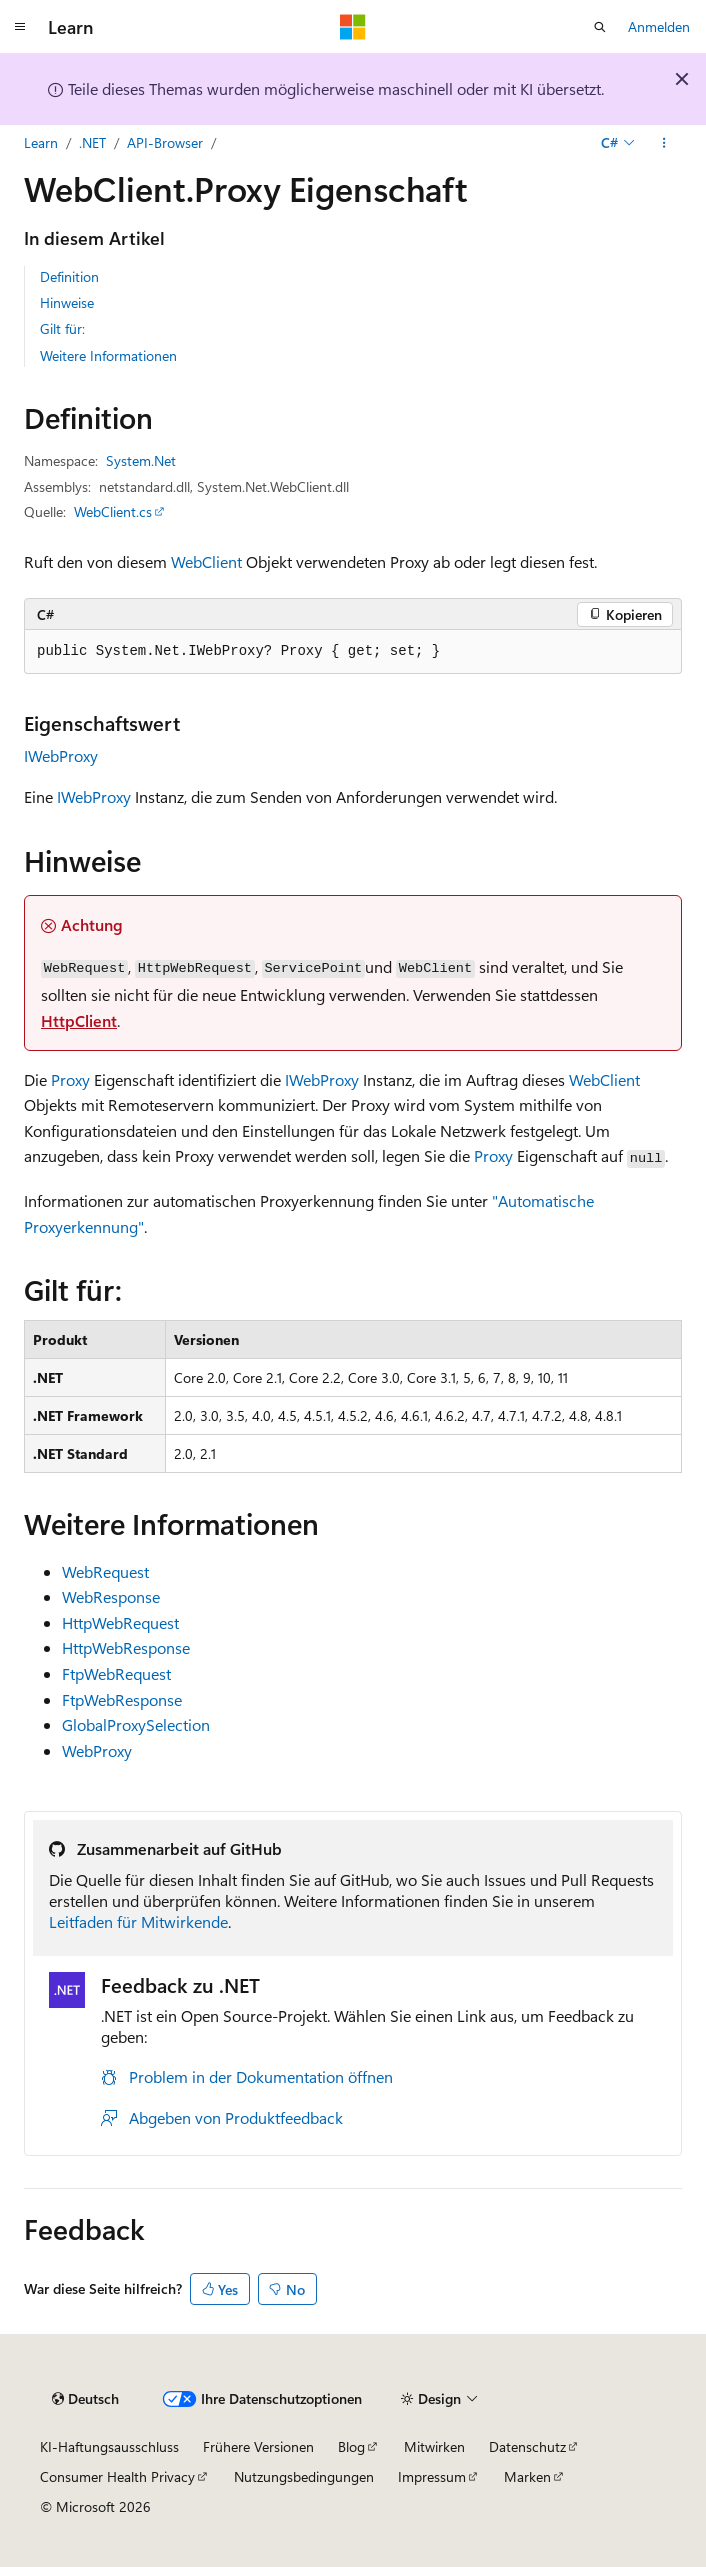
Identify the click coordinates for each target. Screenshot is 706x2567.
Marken (527, 2476)
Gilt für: (62, 328)
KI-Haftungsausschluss (109, 2446)
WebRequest (105, 1571)
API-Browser (165, 142)
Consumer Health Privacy (117, 2476)
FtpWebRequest (116, 1673)
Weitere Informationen (108, 355)
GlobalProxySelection (136, 1724)
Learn (41, 142)
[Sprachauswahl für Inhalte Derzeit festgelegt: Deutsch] (85, 2399)
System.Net (141, 460)
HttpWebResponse (126, 1647)
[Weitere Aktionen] (664, 143)
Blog (351, 2446)
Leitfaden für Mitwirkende (138, 1921)
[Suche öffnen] (600, 27)
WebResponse (111, 1596)
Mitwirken (434, 2446)
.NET (92, 142)
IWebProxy (61, 755)
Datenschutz (527, 2446)
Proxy (70, 1079)
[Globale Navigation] (20, 27)
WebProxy (97, 1750)
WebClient (206, 561)
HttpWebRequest (120, 1622)
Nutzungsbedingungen (304, 2476)
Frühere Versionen (258, 2446)
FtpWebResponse (122, 1699)
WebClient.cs (113, 511)
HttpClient (79, 1020)
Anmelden (659, 26)
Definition (69, 276)
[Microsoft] (353, 27)
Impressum (432, 2476)
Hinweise (67, 302)
